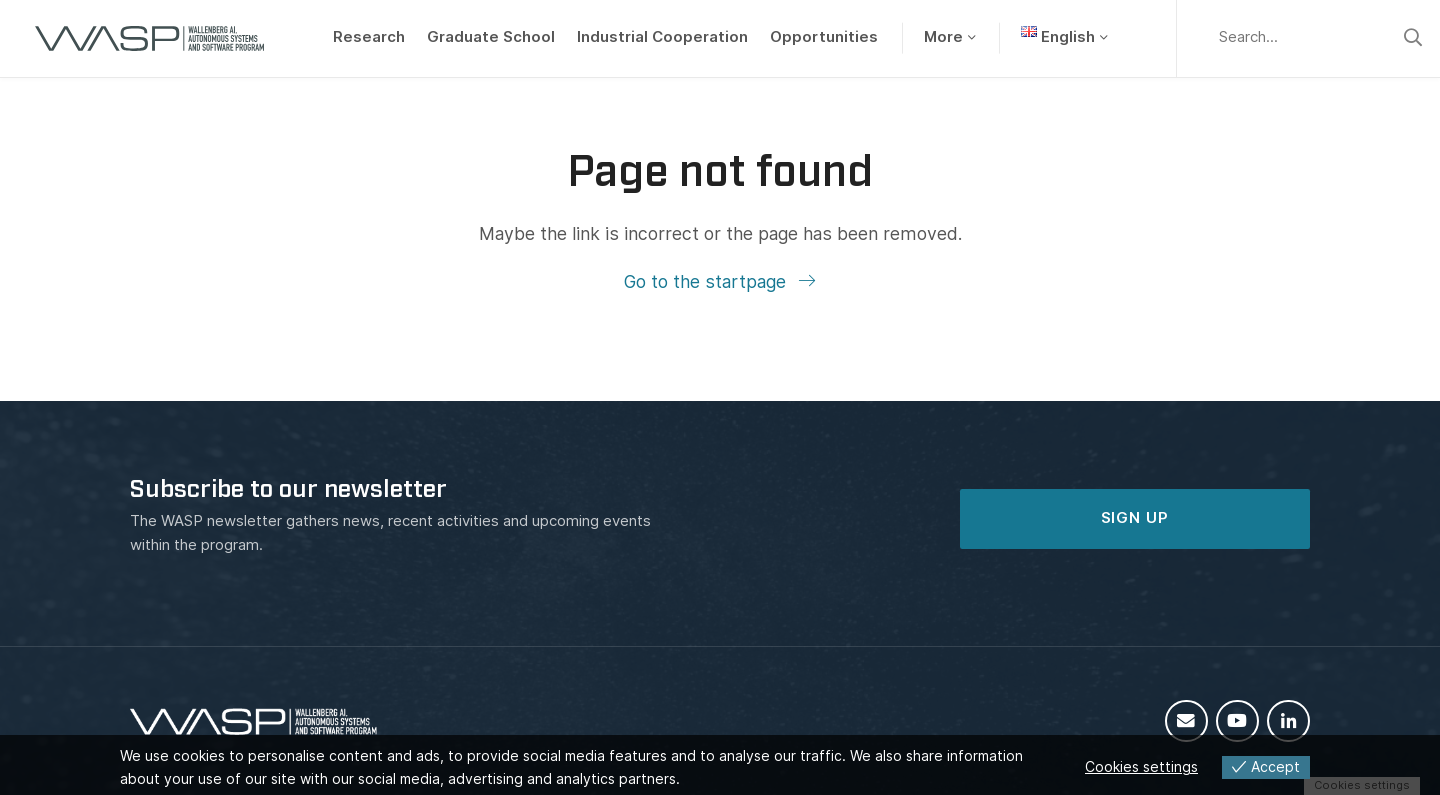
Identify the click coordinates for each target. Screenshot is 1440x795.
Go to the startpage (707, 281)
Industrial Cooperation (662, 37)
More (943, 37)
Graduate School (491, 37)
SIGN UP (1135, 518)
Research (369, 37)
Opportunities (824, 37)
